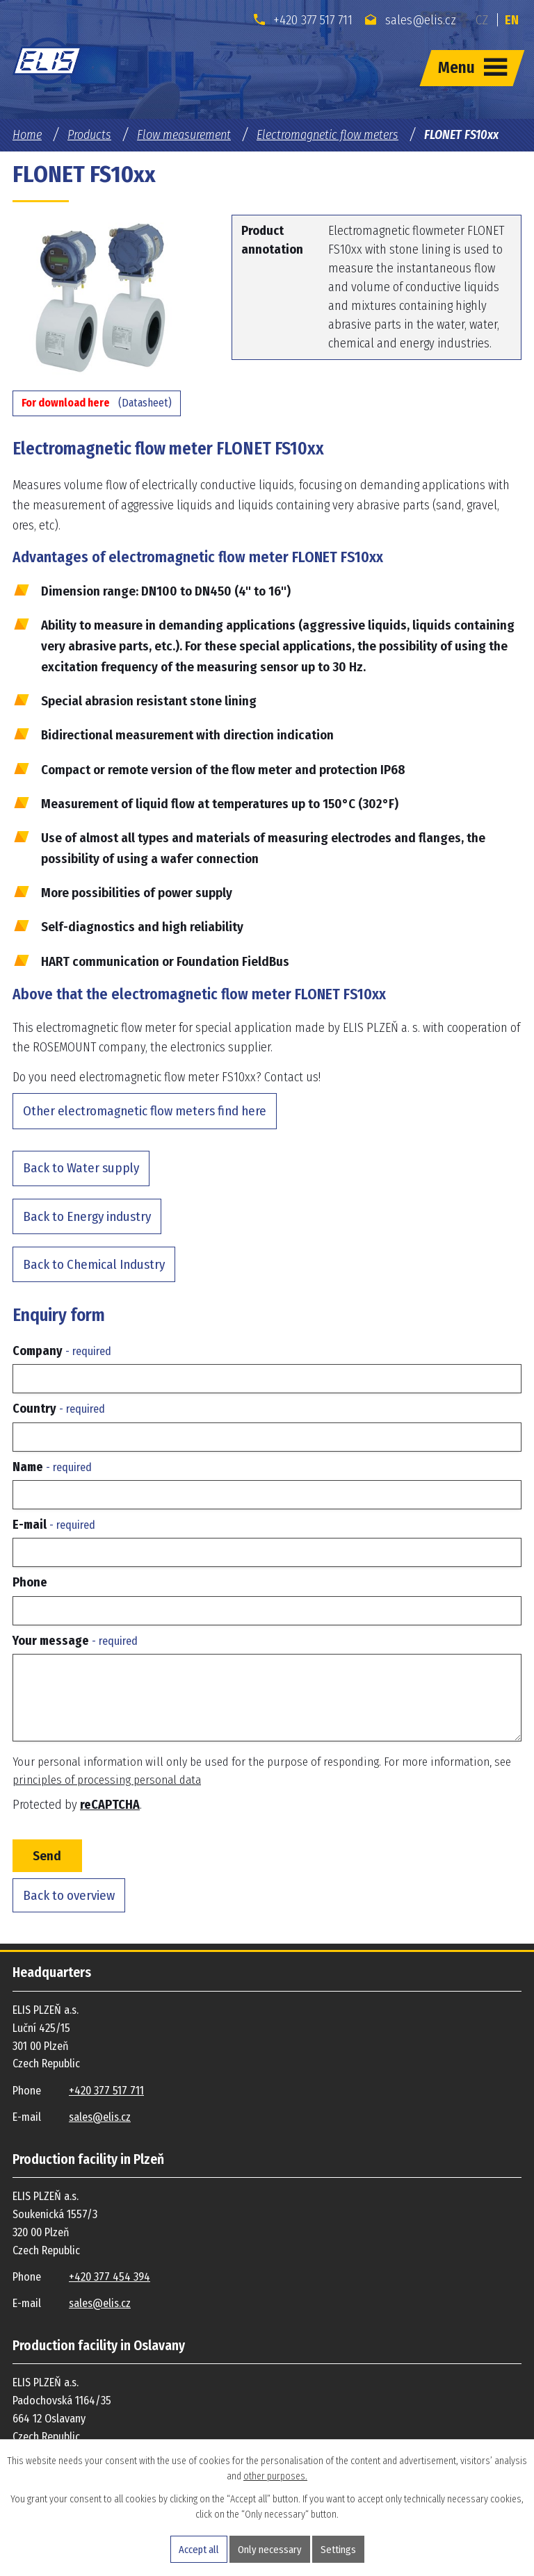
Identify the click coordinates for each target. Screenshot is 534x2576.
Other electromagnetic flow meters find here (144, 1111)
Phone (30, 1582)
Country (59, 1408)
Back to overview (69, 1895)
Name (52, 1467)
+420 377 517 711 (303, 20)
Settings (338, 2549)
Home (27, 134)
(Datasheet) (97, 402)
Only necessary (270, 2549)
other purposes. (275, 2476)
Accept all (198, 2549)
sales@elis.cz (410, 20)
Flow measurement (184, 134)
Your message (75, 1640)
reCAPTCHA (110, 1804)
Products (89, 134)
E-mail (54, 1524)
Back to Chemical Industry (94, 1264)
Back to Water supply (81, 1168)
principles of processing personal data (107, 1780)
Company (62, 1351)
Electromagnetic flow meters (327, 134)
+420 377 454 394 (109, 2276)
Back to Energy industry (87, 1216)
